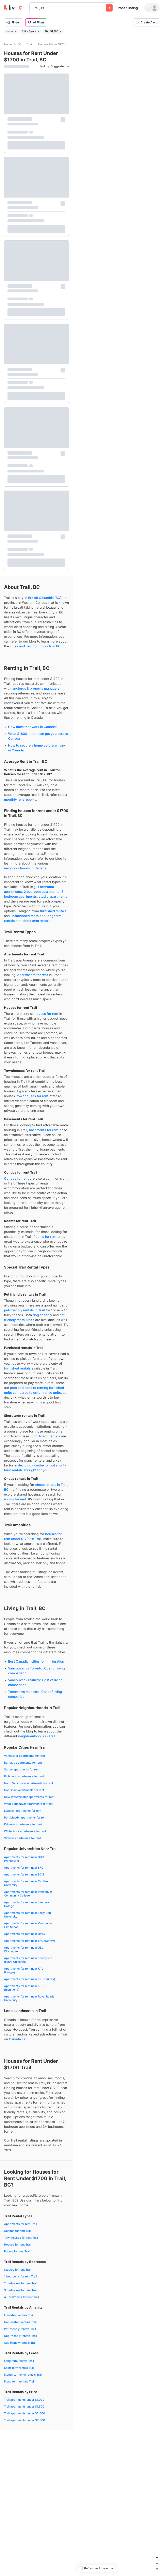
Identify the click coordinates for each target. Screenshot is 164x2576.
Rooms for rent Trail (17, 2251)
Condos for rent (16, 1178)
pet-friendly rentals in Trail (24, 1310)
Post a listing (128, 8)
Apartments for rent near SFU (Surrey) (29, 1940)
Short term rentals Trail (19, 2367)
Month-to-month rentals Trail (23, 2374)
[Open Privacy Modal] (20, 8)
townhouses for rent (32, 1096)
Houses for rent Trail (17, 2244)
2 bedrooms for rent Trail (20, 2283)
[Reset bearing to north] (157, 2569)
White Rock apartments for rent (25, 1831)
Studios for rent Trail (17, 2269)
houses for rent (46, 1014)
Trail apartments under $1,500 (24, 2406)
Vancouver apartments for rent (24, 1755)
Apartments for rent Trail (20, 2224)
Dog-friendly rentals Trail (20, 2335)
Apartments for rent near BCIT (24, 1874)
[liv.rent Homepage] (9, 8)
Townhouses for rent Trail (21, 2237)
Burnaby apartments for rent (23, 1762)
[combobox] (33, 8)
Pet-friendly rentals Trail (20, 2329)
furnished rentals (53, 911)
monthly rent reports (20, 799)
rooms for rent (15, 1499)
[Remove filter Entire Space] (38, 31)
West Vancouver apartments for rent (28, 1803)
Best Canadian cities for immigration (36, 1661)
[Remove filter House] (15, 31)
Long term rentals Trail (19, 2360)
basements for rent (44, 1130)
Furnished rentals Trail (18, 2315)
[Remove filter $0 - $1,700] (61, 31)
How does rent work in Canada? (32, 727)
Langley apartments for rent (22, 1810)
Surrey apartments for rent (21, 1769)
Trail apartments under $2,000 (24, 2413)
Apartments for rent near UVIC (24, 1933)
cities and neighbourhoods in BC (35, 646)
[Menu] (152, 8)
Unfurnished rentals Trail (20, 2322)
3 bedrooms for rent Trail (20, 2290)
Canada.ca (17, 2039)
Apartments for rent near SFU (23, 1867)
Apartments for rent (32, 975)
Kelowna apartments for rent (23, 1824)
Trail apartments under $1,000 (24, 2399)
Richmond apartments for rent (24, 1776)
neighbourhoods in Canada (25, 868)
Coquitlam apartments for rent (24, 1790)
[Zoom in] (157, 2557)
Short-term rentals (45, 1436)
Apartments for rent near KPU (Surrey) (29, 1979)
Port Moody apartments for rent (25, 1817)
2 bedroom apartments (42, 892)
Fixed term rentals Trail (19, 2381)
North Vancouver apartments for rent (28, 1783)
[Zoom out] (157, 2563)
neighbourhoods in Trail (36, 1736)
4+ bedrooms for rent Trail (21, 2297)
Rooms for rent (44, 1237)
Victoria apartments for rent (22, 1838)
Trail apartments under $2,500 (24, 2420)
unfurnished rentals (26, 916)
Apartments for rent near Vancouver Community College (28, 1893)
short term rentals (36, 921)
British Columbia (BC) (44, 598)
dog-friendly (42, 1315)
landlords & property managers (36, 688)
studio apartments (53, 896)
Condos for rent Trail (17, 2230)
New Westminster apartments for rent (29, 1797)
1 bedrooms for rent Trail (20, 2276)
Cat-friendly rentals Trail (20, 2342)
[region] (118, 1306)
